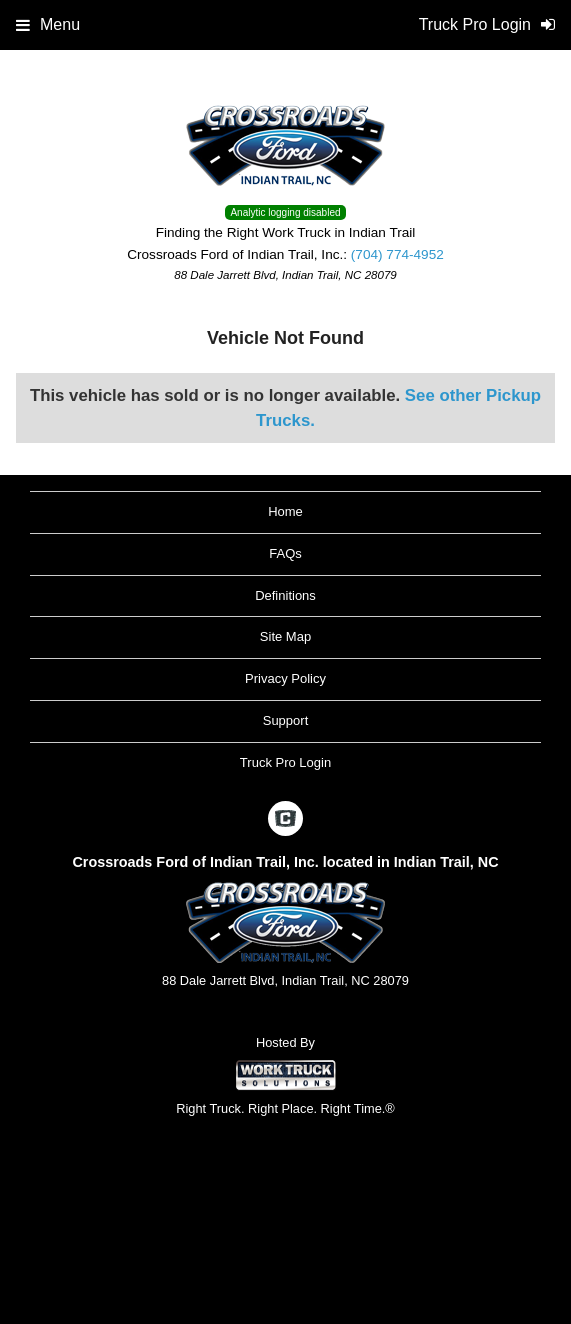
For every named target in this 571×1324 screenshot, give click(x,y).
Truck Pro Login (285, 762)
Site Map (285, 636)
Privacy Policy (285, 678)
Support (286, 720)
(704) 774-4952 (397, 254)
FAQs (285, 553)
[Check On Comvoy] (285, 820)
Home (285, 511)
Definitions (285, 595)
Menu (48, 24)
